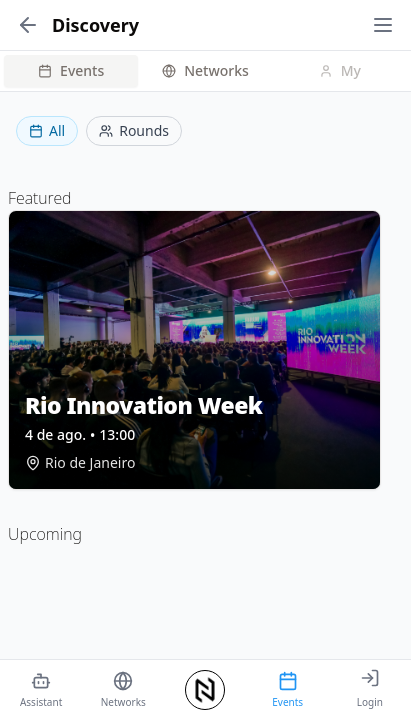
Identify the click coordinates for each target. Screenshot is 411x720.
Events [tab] (71, 70)
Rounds (134, 130)
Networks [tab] (205, 70)
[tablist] (205, 71)
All (47, 130)
